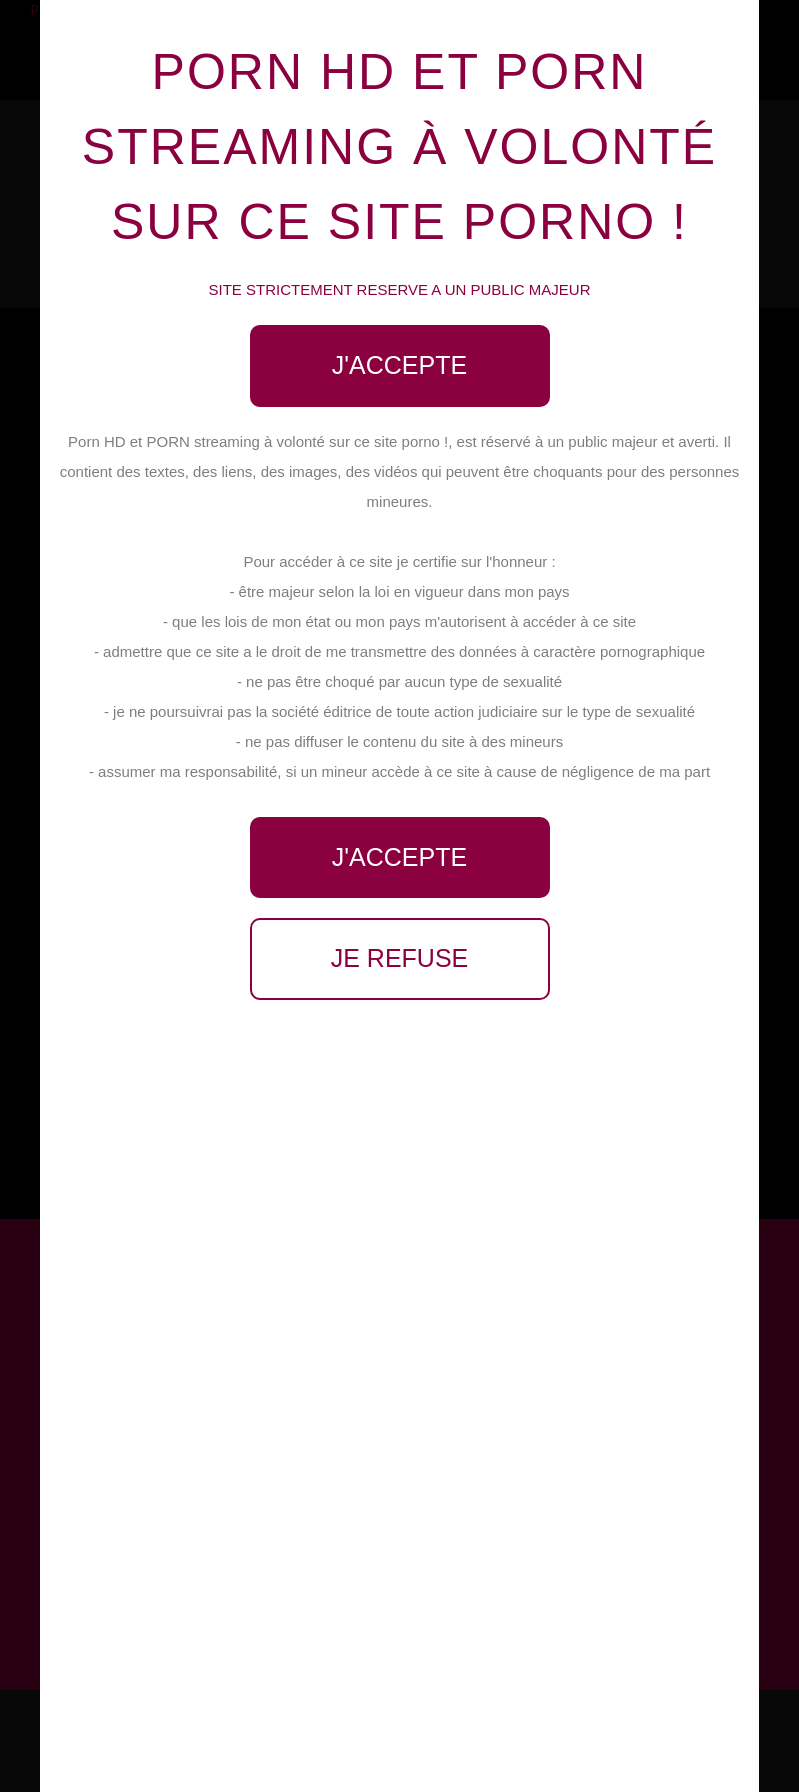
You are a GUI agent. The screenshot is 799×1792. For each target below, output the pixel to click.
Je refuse (400, 958)
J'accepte (399, 365)
